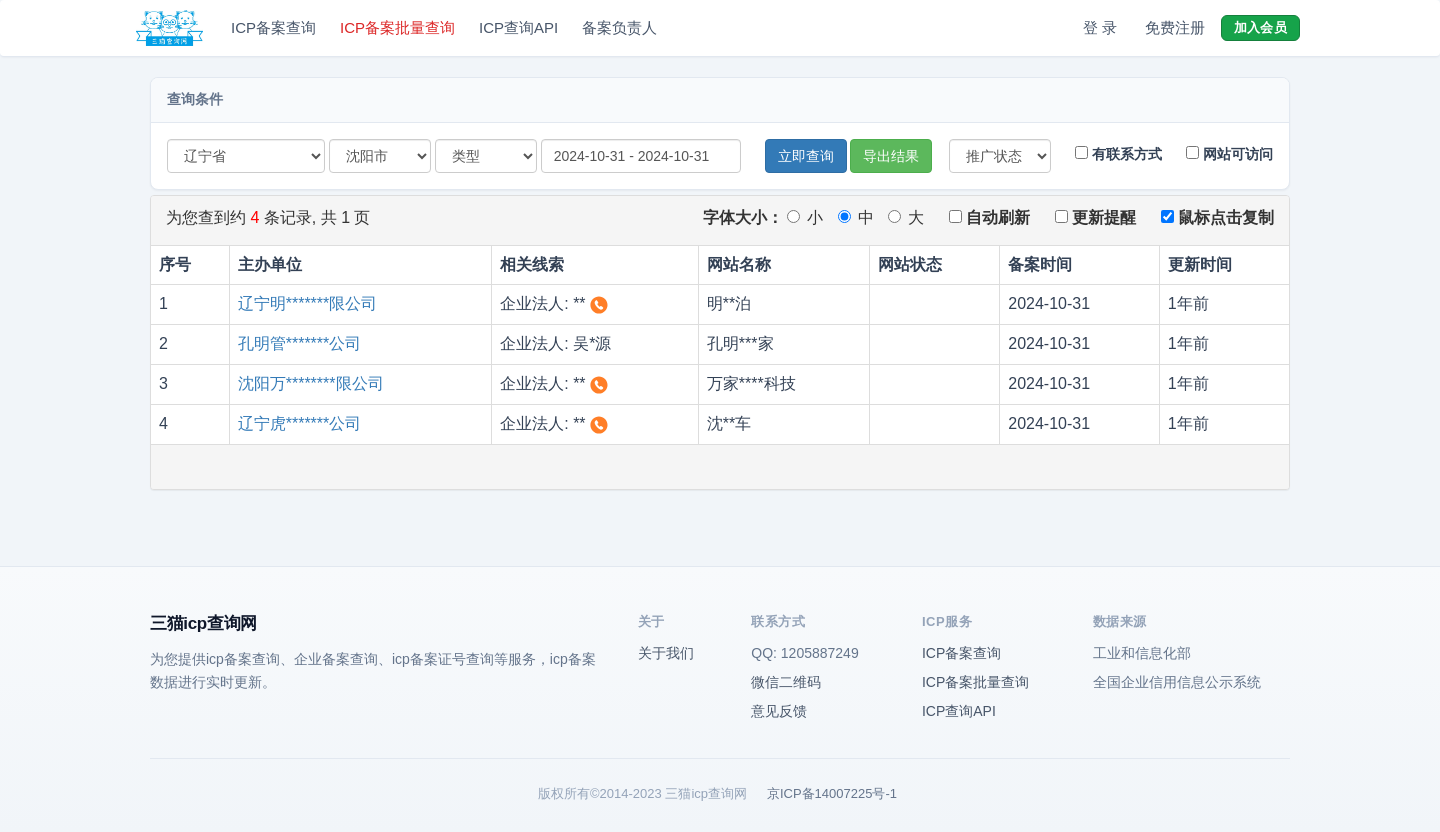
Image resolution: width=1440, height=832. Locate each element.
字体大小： (743, 217)
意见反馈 (779, 711)
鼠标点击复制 (1217, 217)
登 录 (1100, 27)
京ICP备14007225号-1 (832, 793)
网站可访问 (1229, 154)
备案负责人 (619, 27)
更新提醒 (1095, 217)
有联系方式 (1118, 154)
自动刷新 (989, 217)
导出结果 (891, 156)
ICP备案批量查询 (397, 27)
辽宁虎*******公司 (300, 423)
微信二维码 (786, 682)
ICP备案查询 (273, 27)
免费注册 (1175, 27)
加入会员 (1260, 27)
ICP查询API (518, 27)
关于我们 (666, 653)
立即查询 (806, 156)
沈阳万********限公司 (311, 383)
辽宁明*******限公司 (308, 303)
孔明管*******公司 (300, 343)
